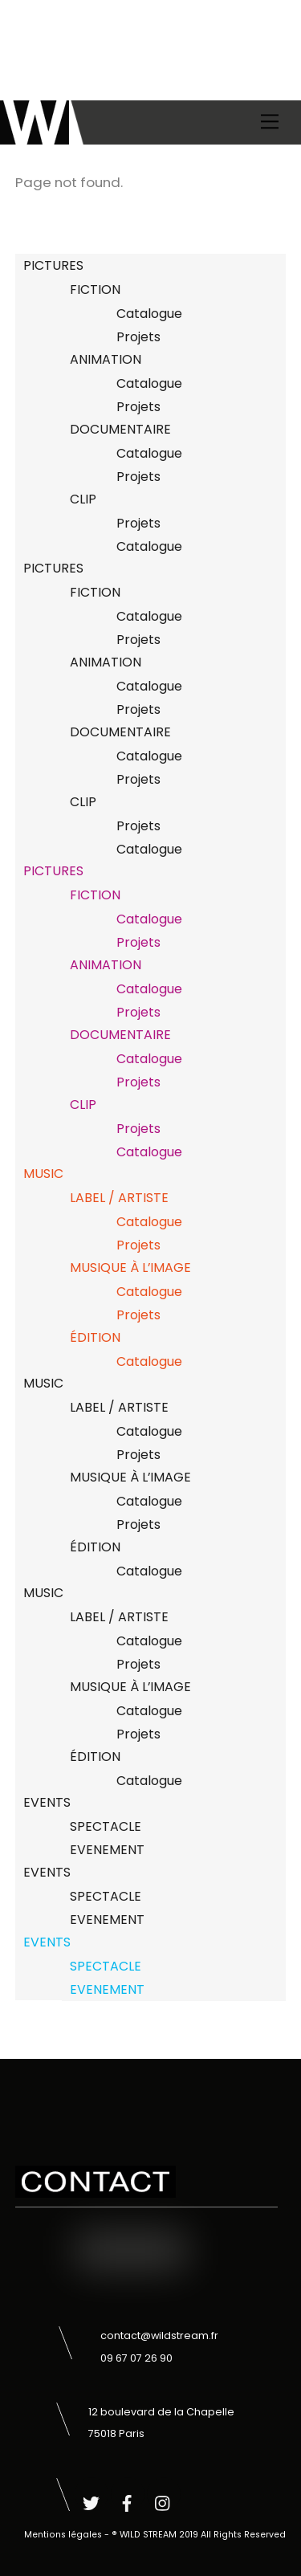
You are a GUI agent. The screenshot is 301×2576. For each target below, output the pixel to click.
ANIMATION (105, 359)
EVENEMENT (107, 1849)
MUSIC (43, 1173)
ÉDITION (95, 1337)
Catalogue (149, 313)
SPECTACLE (105, 1826)
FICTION (95, 289)
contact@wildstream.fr (159, 2335)
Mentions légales (63, 2535)
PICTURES (53, 265)
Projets (138, 337)
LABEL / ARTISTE (119, 1197)
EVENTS (47, 1802)
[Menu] (270, 121)
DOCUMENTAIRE (120, 429)
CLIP (83, 499)
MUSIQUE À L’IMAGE (130, 1267)
